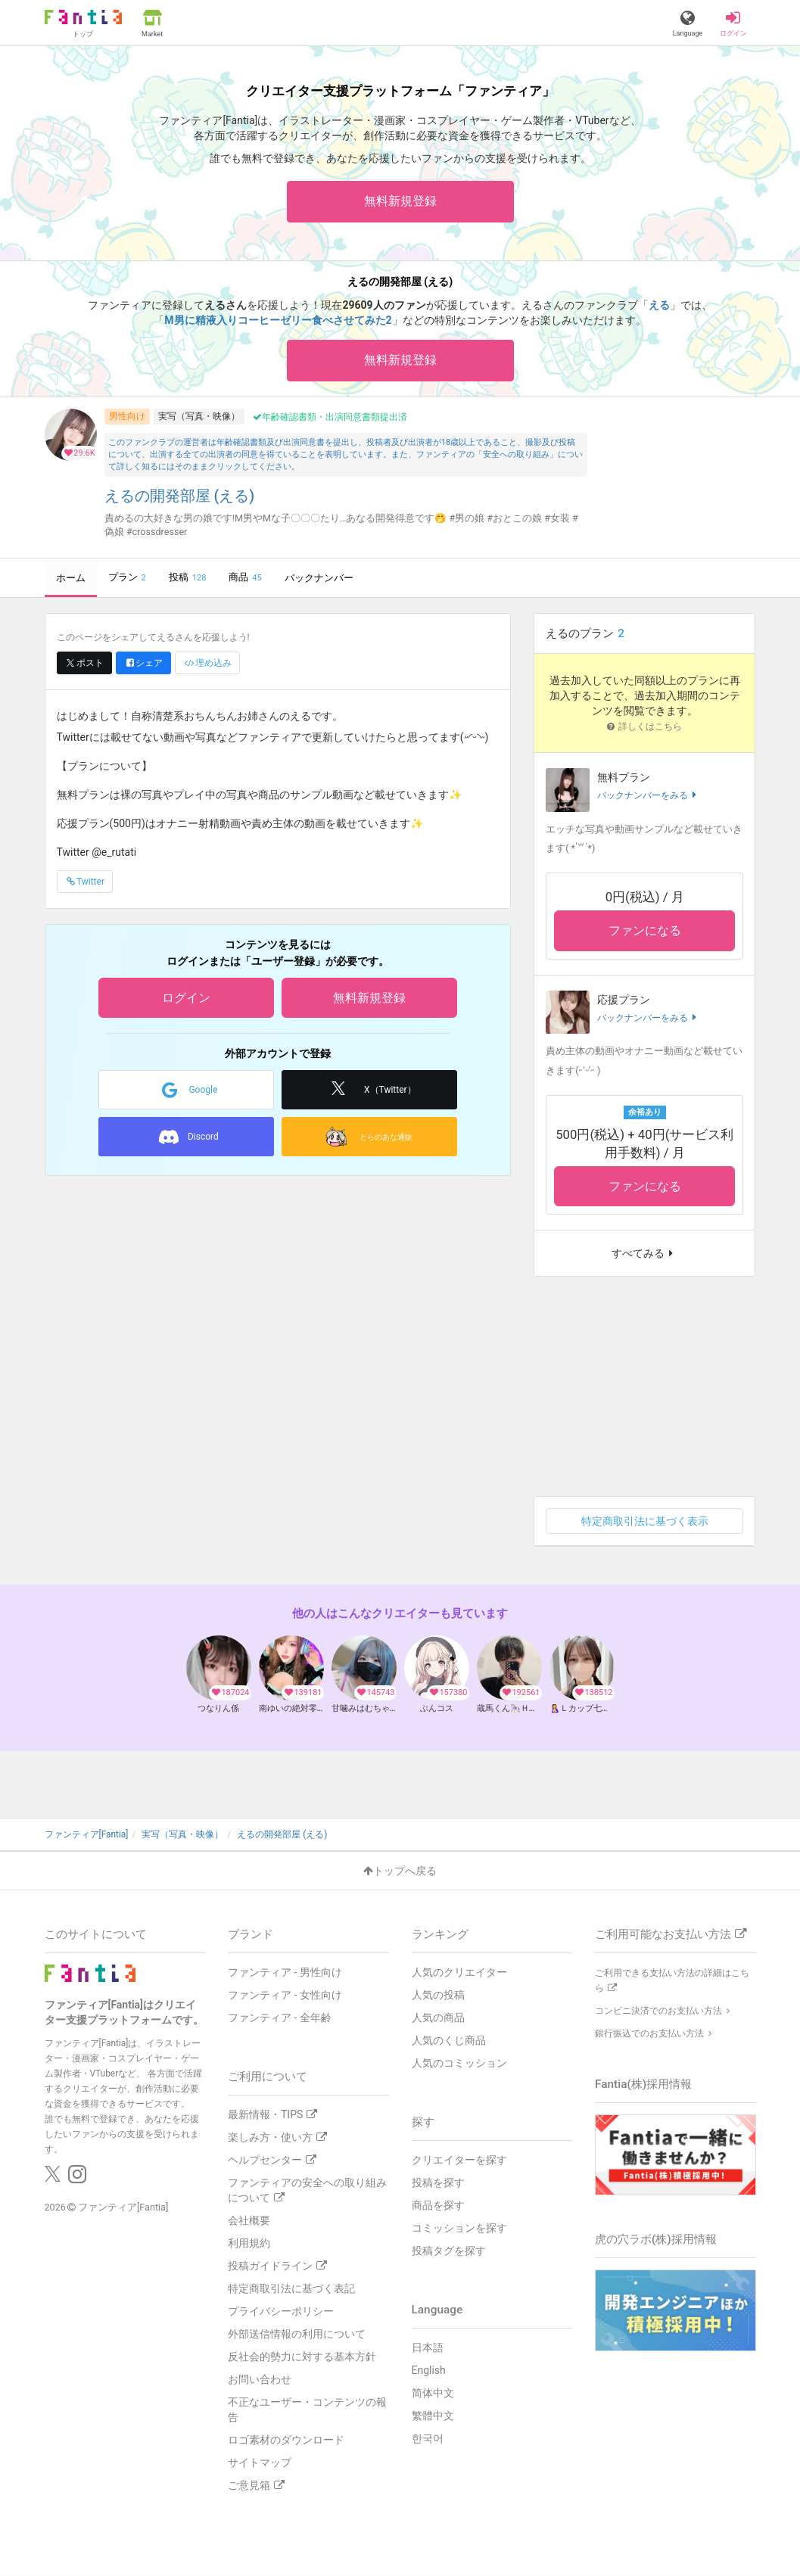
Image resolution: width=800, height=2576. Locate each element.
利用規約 (249, 2243)
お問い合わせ (259, 2379)
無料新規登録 (400, 201)
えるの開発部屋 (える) (179, 496)
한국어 (428, 2438)
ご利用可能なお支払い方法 (670, 1934)
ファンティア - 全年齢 (280, 2017)
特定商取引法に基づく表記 (291, 2288)
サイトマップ (259, 2462)
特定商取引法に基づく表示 (644, 1521)
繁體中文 (433, 2416)
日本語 (428, 2347)
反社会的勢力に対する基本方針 (302, 2356)
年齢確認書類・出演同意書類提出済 (330, 417)
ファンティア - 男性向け (285, 1972)
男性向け (127, 416)
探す (423, 2122)
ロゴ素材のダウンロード (286, 2440)
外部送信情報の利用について (297, 2334)
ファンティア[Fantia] (123, 2207)
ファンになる (645, 930)
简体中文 (433, 2393)
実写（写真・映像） (199, 416)
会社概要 (249, 2220)
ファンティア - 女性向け (285, 1995)
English (429, 2370)
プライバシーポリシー (281, 2311)
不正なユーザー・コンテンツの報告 (307, 2409)
